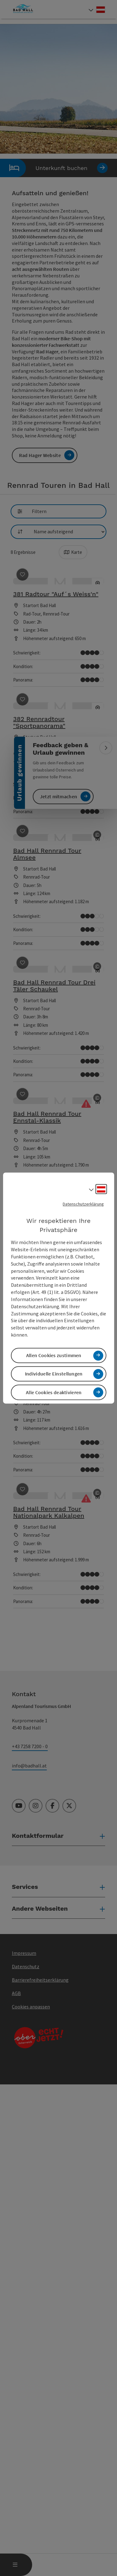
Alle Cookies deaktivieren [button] (54, 1392)
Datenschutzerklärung (83, 1204)
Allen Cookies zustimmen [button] (53, 1355)
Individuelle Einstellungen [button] (54, 1374)
